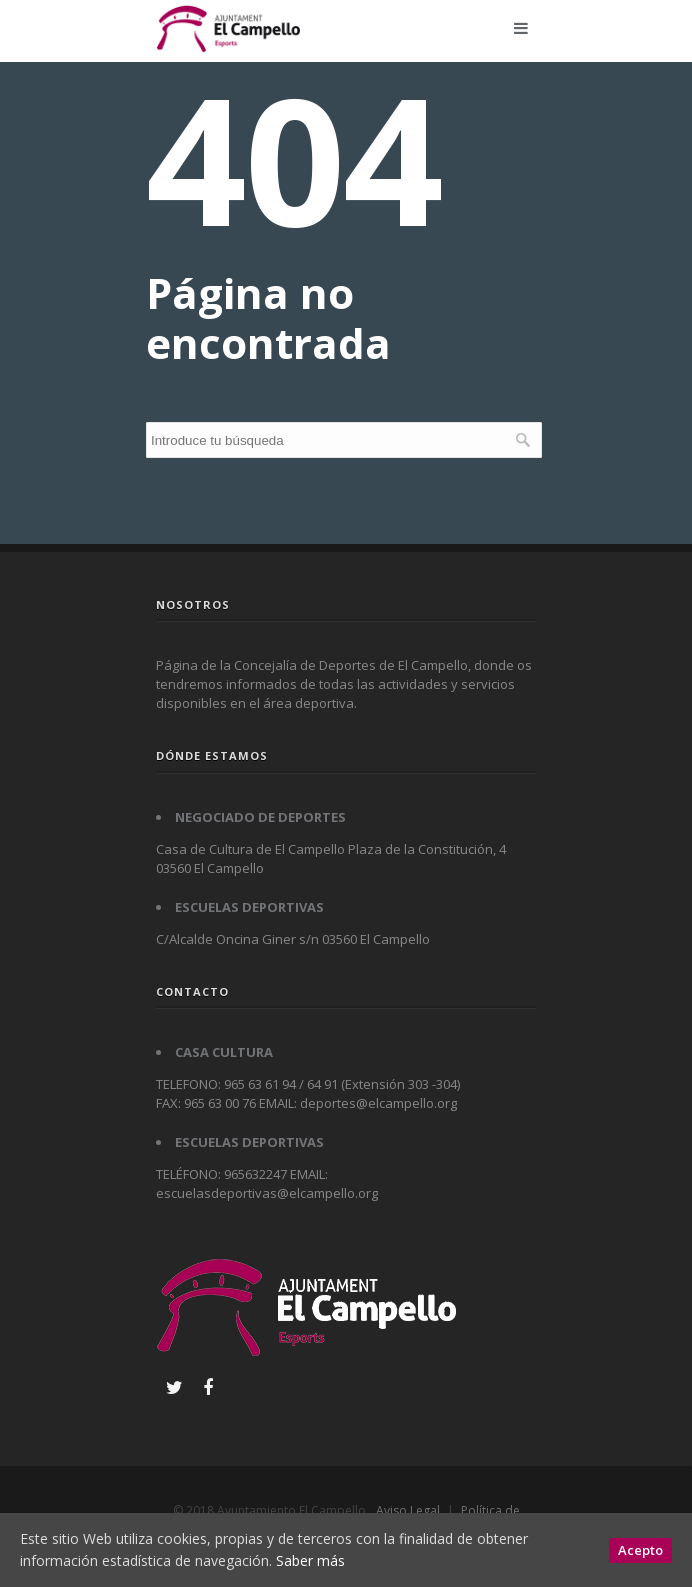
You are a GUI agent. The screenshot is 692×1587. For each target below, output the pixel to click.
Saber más (310, 1560)
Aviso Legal (408, 1510)
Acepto (640, 1550)
